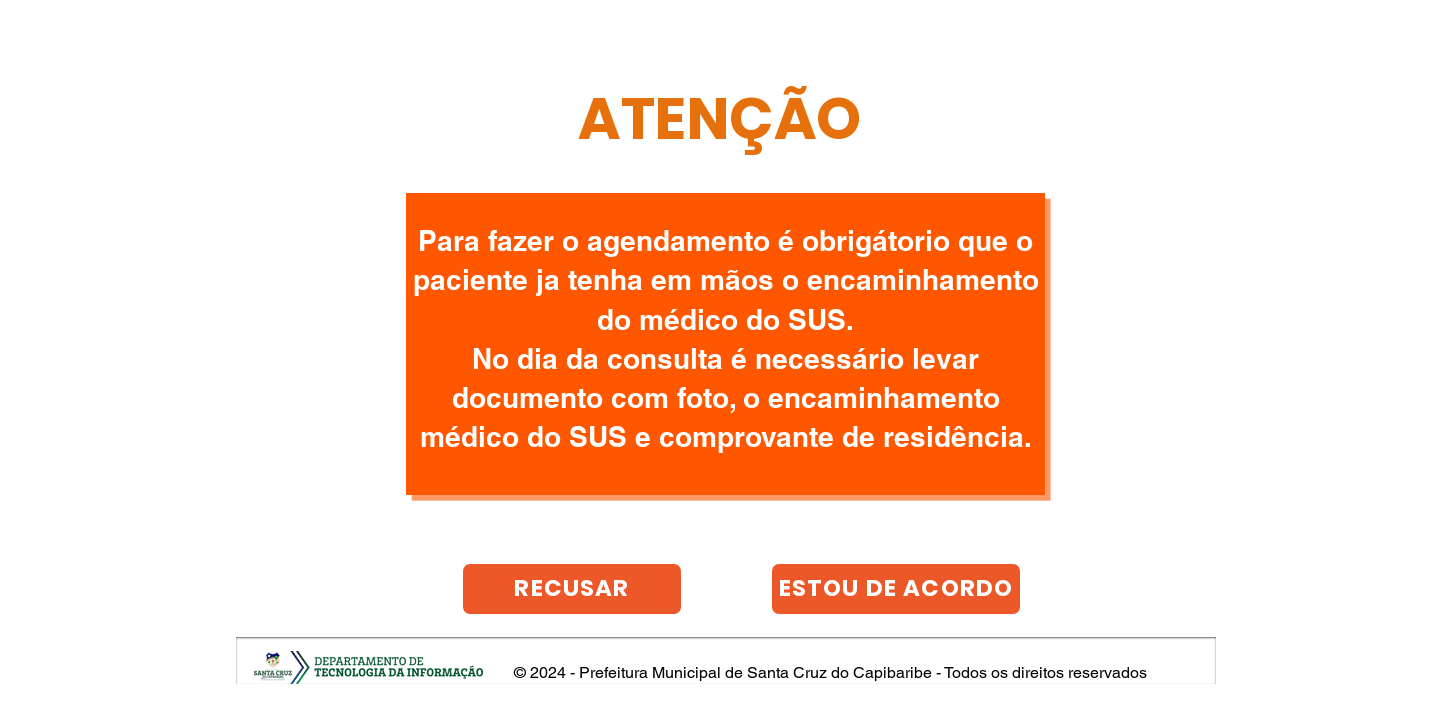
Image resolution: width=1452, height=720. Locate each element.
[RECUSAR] (572, 589)
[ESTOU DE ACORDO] (896, 589)
